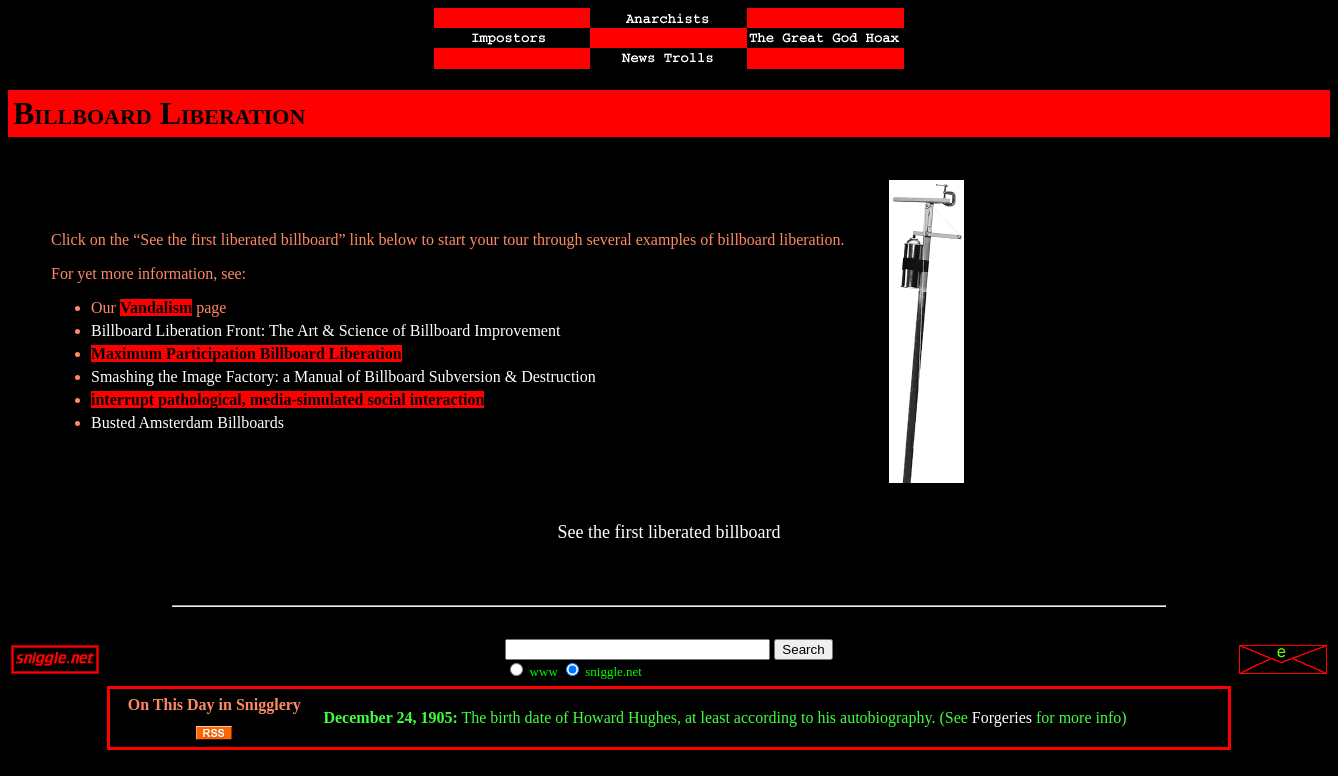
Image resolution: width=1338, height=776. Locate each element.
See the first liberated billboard (669, 532)
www (533, 671)
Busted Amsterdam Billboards (187, 422)
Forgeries (1002, 717)
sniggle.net (604, 671)
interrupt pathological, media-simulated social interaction (287, 399)
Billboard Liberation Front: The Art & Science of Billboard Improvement (325, 330)
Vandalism (156, 307)
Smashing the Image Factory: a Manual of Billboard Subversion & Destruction (343, 376)
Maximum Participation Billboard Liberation (246, 353)
